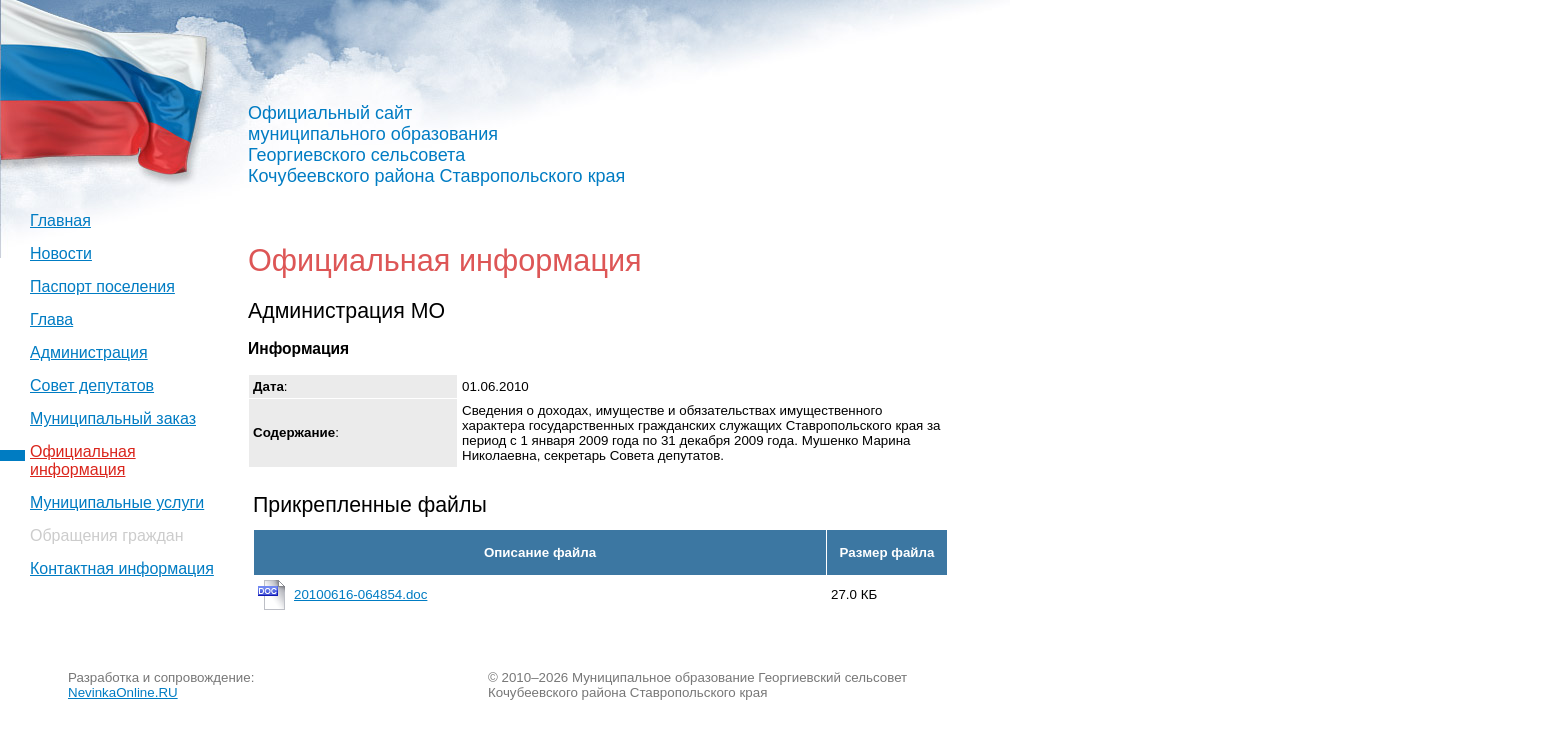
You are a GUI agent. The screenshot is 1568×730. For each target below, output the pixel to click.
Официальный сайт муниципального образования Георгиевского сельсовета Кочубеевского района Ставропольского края (436, 144)
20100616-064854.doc (360, 594)
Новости (61, 253)
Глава (51, 319)
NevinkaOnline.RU (123, 692)
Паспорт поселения (102, 286)
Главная (60, 220)
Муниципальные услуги (117, 502)
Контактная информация (122, 568)
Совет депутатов (92, 385)
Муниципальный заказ (113, 418)
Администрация (89, 352)
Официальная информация (83, 460)
